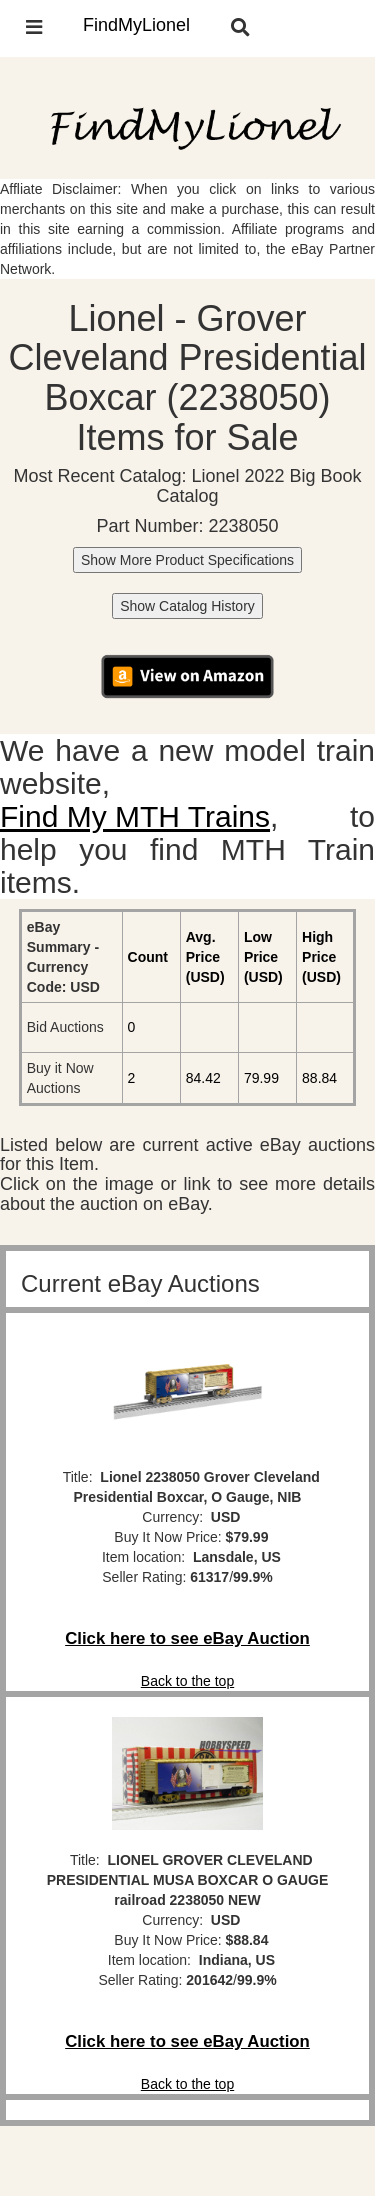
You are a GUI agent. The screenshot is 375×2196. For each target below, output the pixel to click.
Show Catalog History (187, 606)
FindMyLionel (136, 25)
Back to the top (187, 1681)
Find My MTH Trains (135, 816)
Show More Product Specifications (187, 560)
